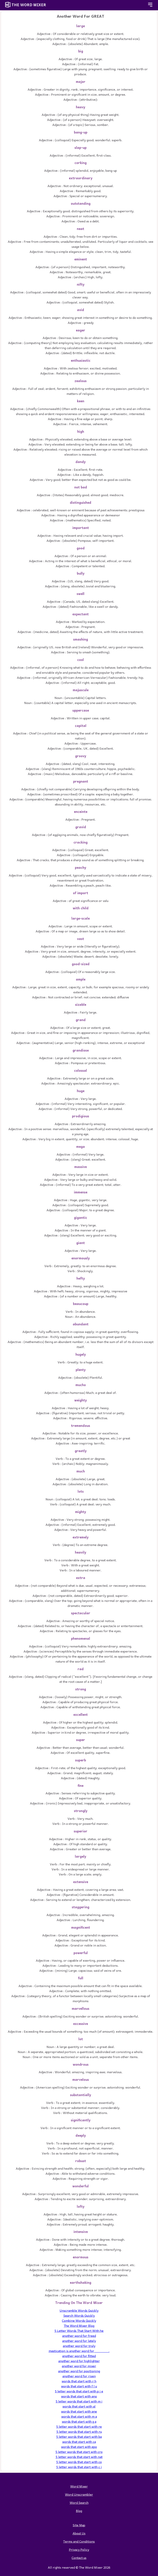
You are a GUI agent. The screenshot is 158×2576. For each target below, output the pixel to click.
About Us (79, 2533)
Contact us (79, 2557)
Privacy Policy (79, 2549)
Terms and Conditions (79, 2541)
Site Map (79, 2524)
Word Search (79, 2502)
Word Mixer (79, 2486)
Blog (79, 2510)
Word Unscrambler (79, 2494)
